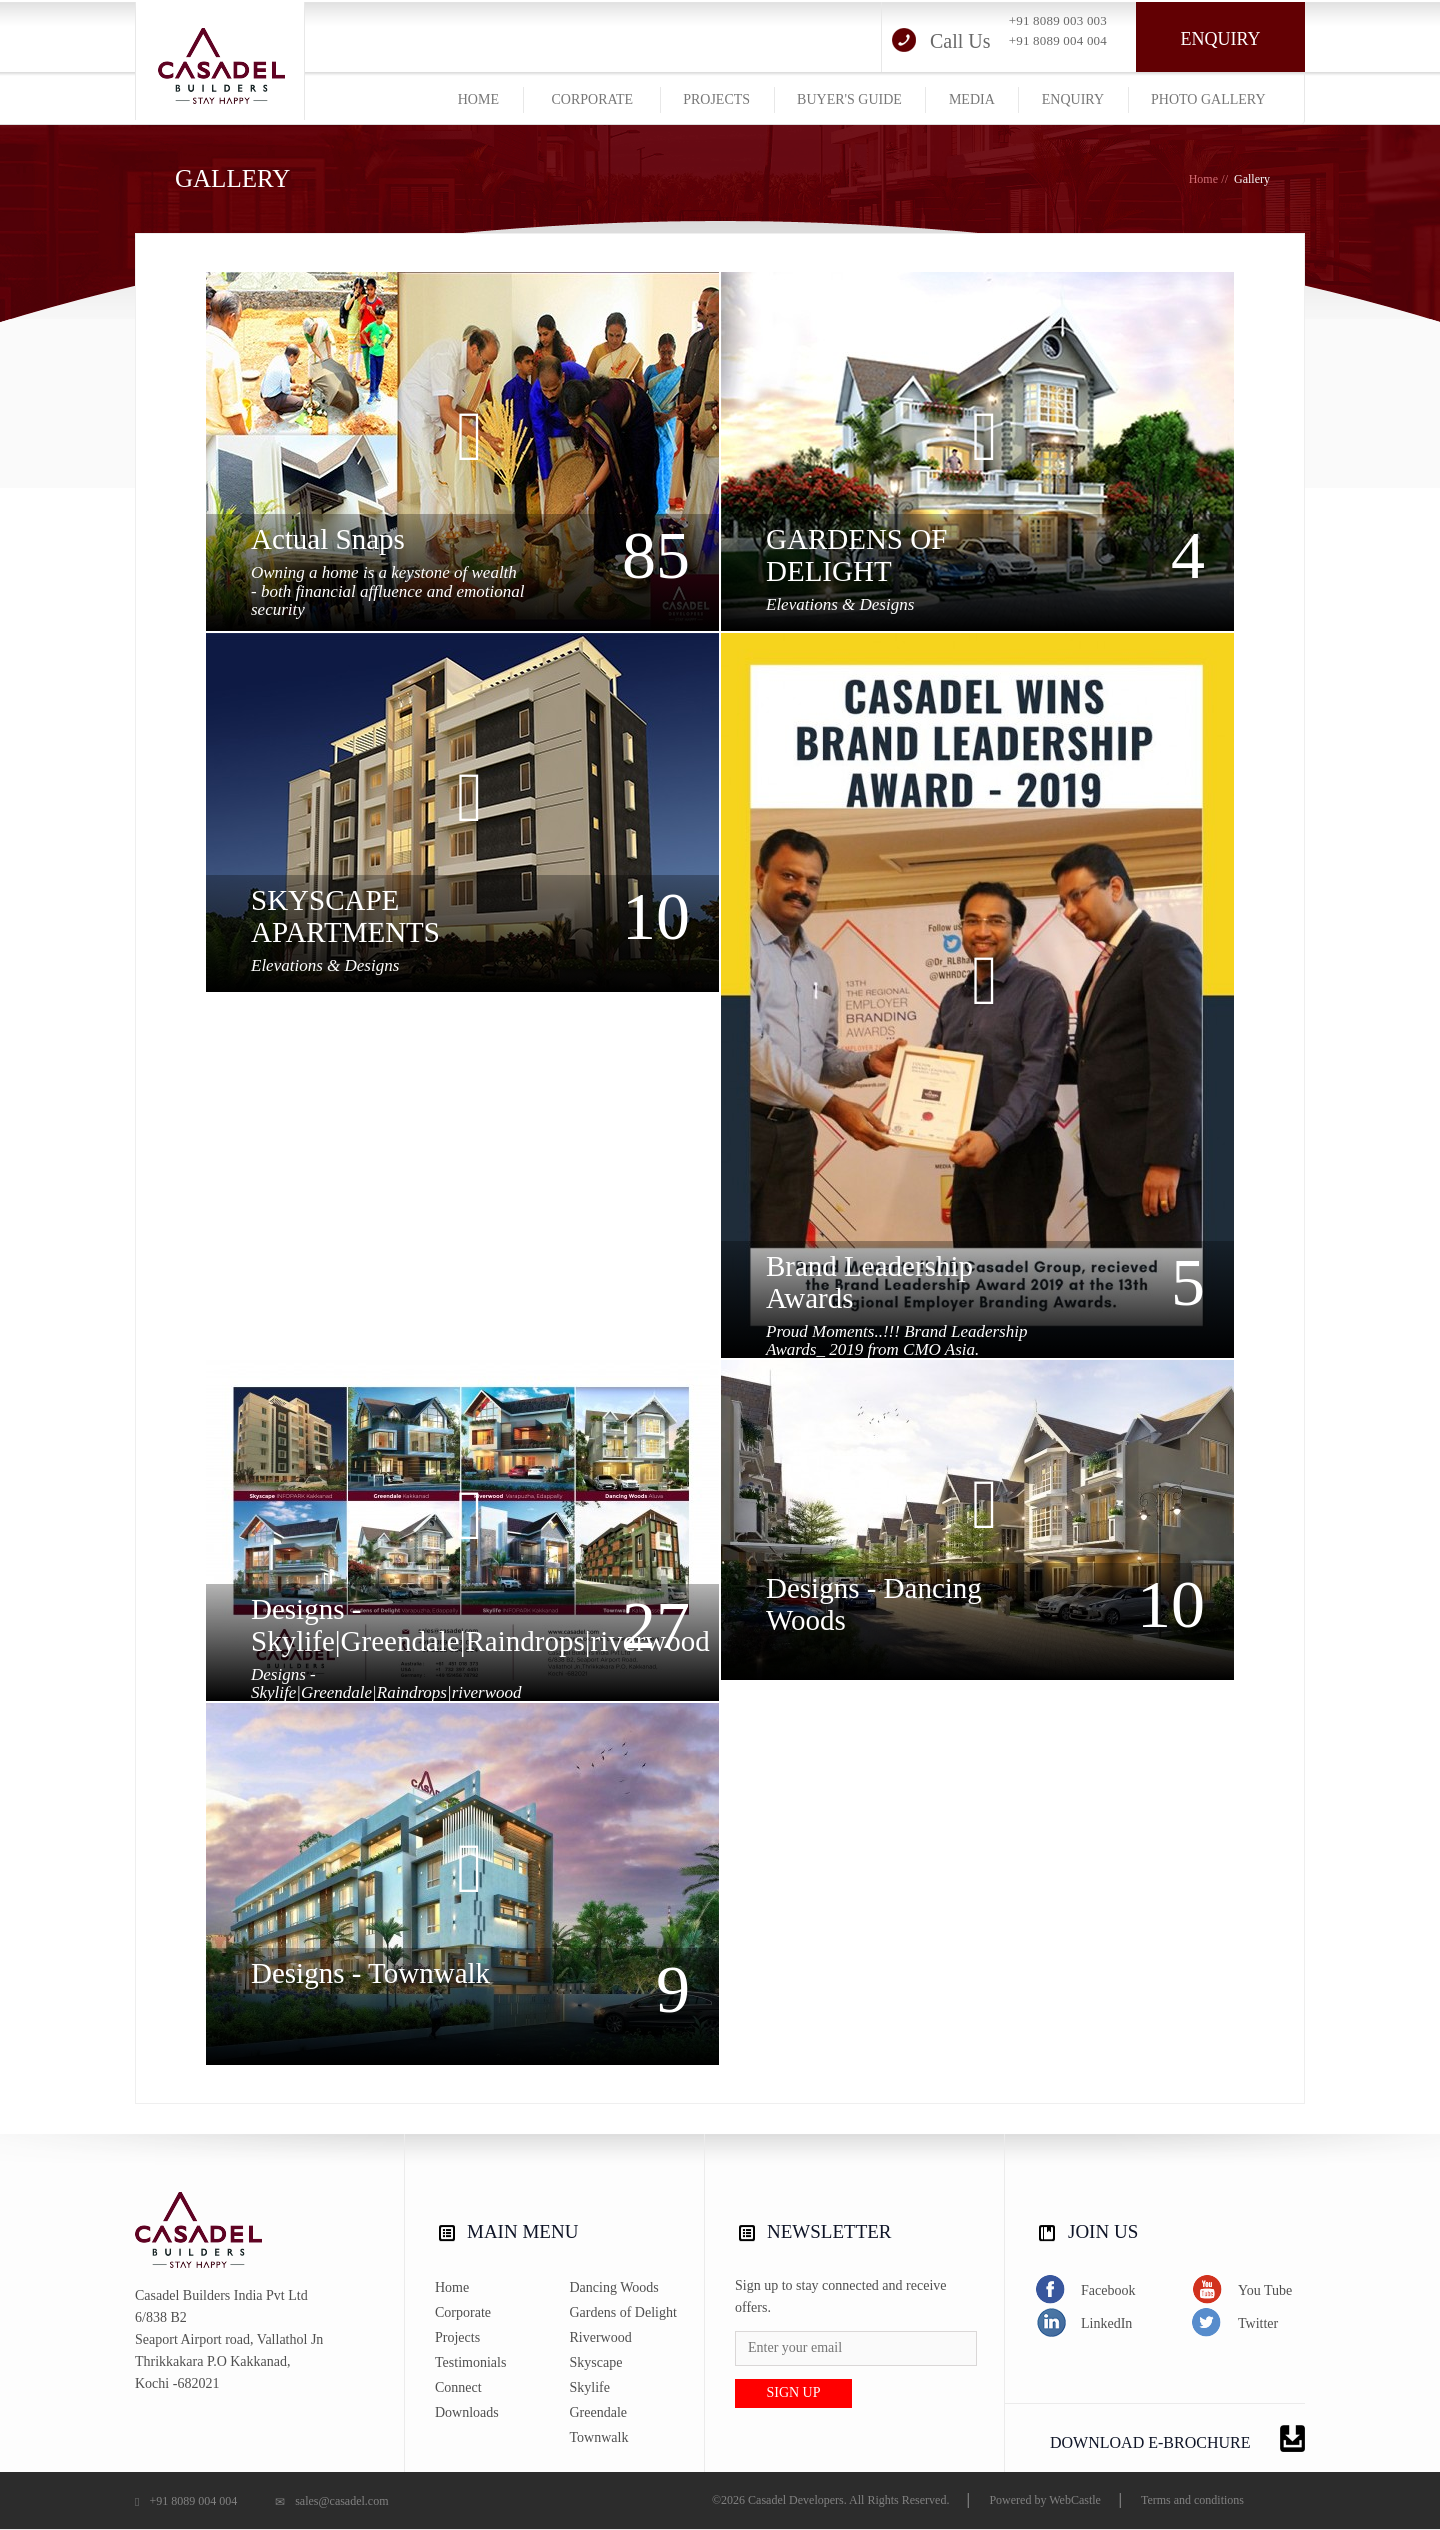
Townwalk (599, 2437)
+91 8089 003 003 (1058, 20)
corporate (592, 99)
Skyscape (596, 2362)
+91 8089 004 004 (1058, 40)
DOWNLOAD (1177, 2438)
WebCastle (1075, 2500)
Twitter (1235, 2322)
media (972, 99)
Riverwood (601, 2337)
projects (716, 99)
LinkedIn (1083, 2322)
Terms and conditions (1192, 2500)
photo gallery (1208, 99)
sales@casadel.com (331, 2501)
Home (1203, 179)
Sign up (793, 2392)
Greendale (599, 2412)
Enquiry (1221, 39)
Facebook (1085, 2289)
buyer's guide (849, 99)
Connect (458, 2387)
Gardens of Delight (623, 2312)
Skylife (590, 2387)
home (478, 99)
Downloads (467, 2412)
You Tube (1242, 2289)
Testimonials (470, 2362)
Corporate (463, 2312)
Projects (457, 2337)
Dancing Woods (614, 2287)
